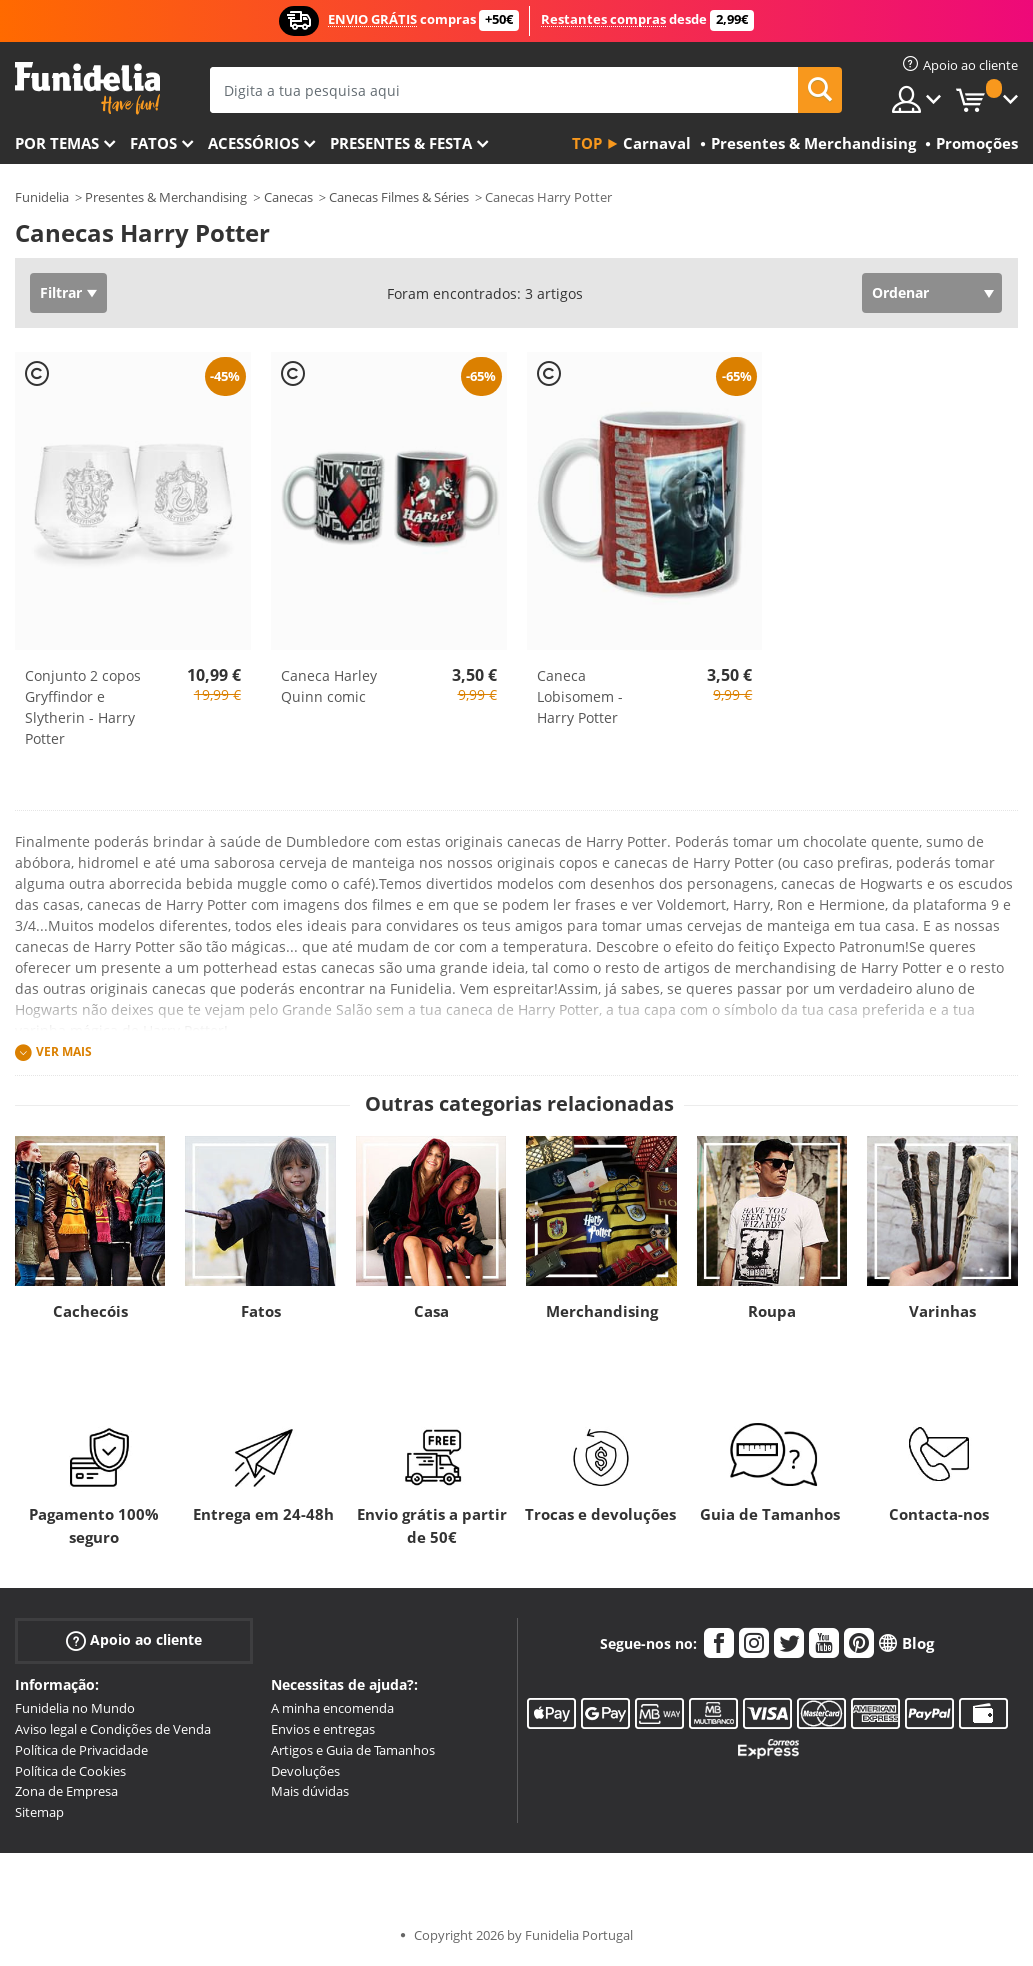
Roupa (772, 1311)
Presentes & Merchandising (166, 197)
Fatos (153, 143)
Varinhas (942, 1311)
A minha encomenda (332, 1708)
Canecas (288, 197)
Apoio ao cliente (134, 1640)
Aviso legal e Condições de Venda (113, 1729)
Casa (431, 1311)
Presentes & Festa (401, 143)
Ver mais (64, 1051)
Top (587, 143)
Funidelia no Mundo (75, 1708)
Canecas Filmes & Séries (399, 197)
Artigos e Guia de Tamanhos (353, 1750)
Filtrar (61, 292)
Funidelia (42, 197)
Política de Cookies (70, 1771)
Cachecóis (90, 1311)
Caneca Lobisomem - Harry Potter (580, 696)
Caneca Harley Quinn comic (329, 686)
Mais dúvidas (310, 1791)
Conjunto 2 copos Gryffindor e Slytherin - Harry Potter (83, 707)
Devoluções (305, 1771)
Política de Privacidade (81, 1750)
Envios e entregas (323, 1729)
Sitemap (39, 1812)
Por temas (57, 143)
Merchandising (602, 1311)
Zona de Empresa (66, 1791)
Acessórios (253, 143)
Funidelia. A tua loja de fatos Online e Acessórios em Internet (87, 88)
